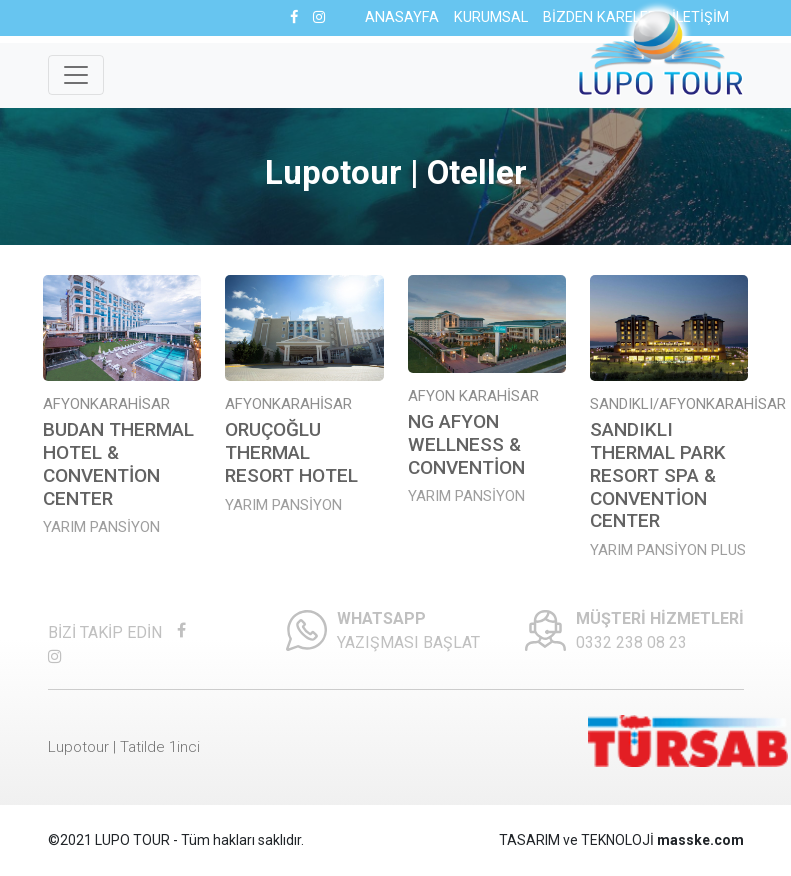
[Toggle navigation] (76, 75)
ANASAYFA (402, 17)
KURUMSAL (491, 17)
